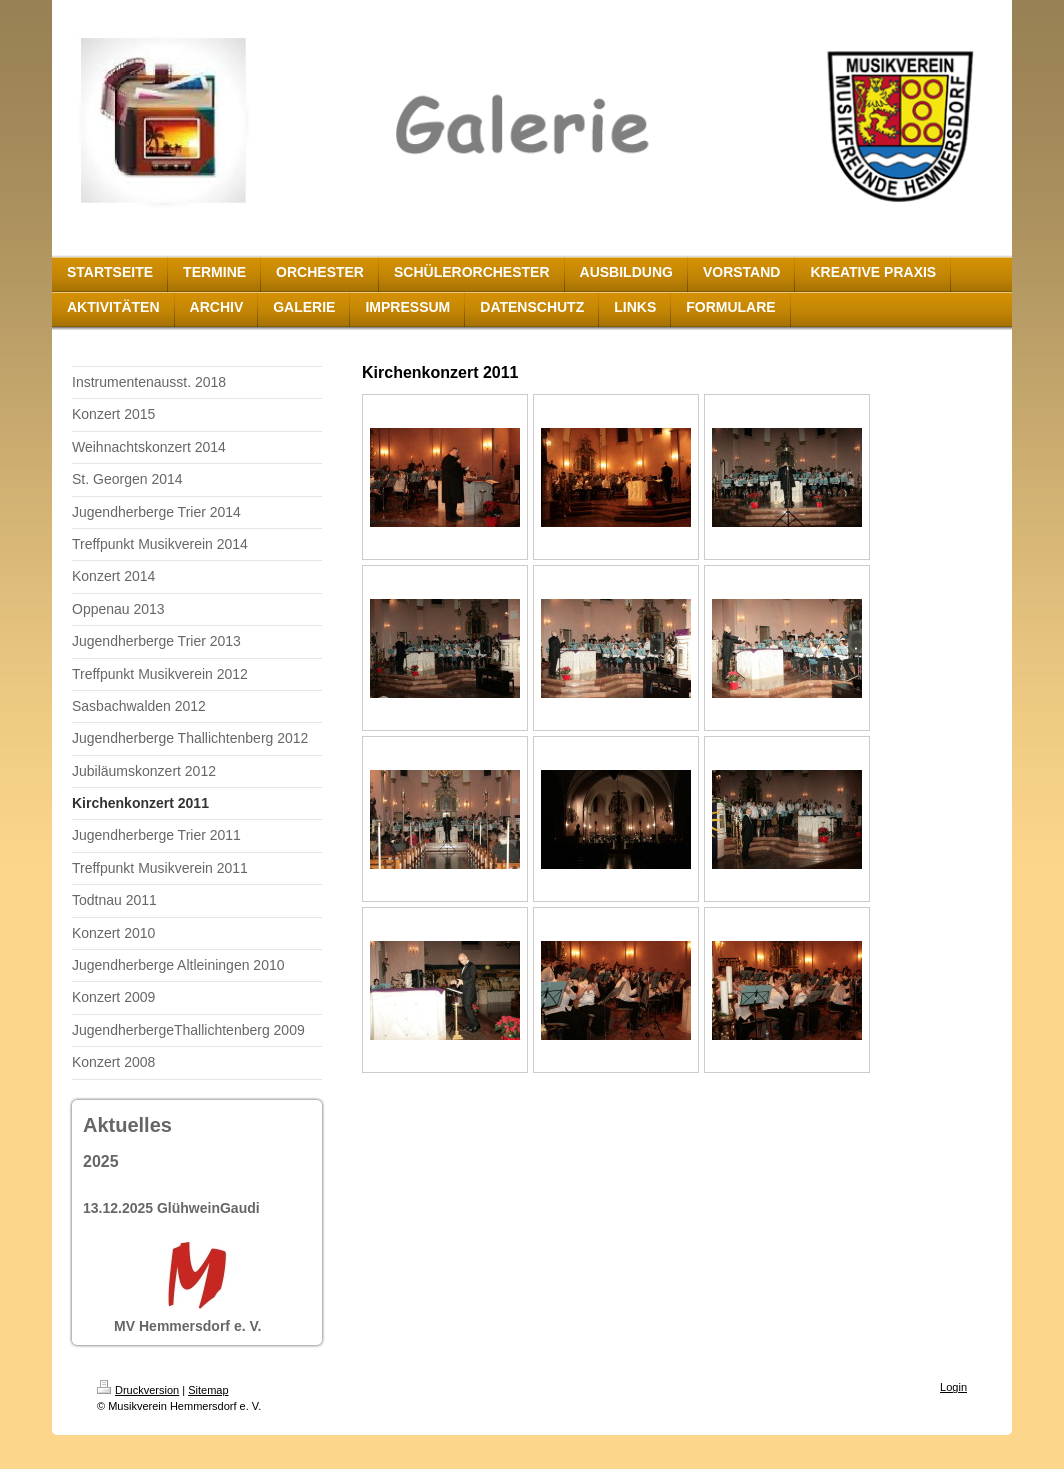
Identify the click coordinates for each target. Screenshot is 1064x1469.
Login (953, 1387)
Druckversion (138, 1390)
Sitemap (208, 1390)
